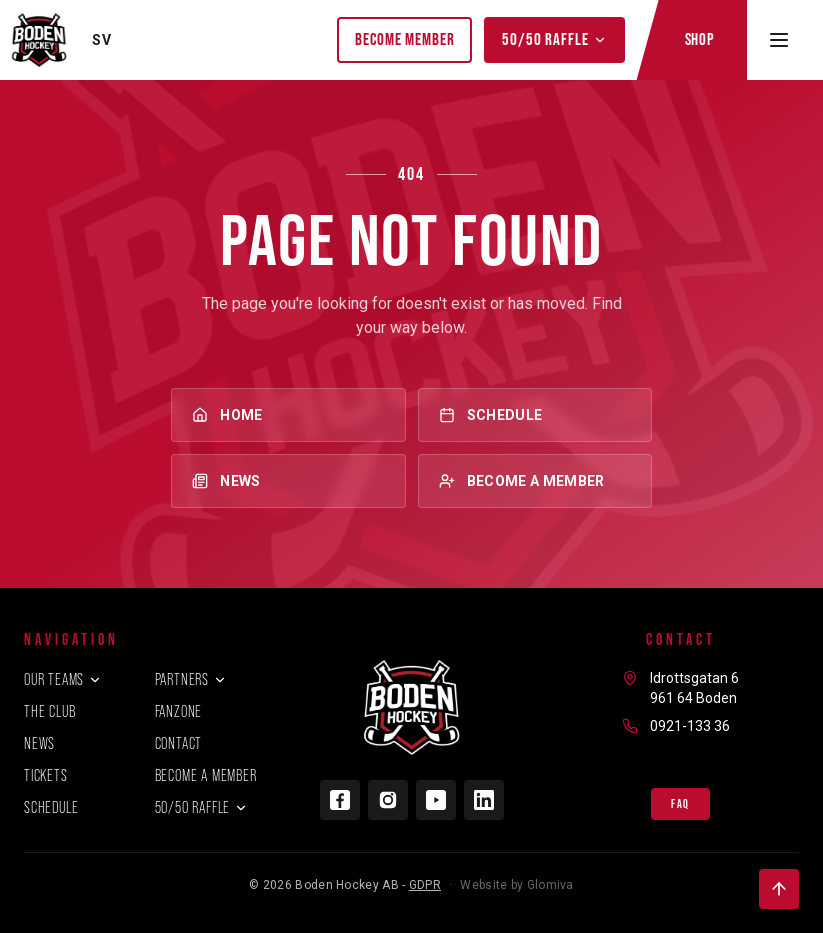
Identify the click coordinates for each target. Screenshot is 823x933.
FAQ (680, 804)
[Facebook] (340, 800)
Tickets (46, 775)
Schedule (535, 415)
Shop (700, 39)
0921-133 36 (690, 726)
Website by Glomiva (516, 885)
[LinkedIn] (484, 800)
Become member (404, 39)
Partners (191, 679)
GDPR (425, 885)
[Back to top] (779, 889)
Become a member (535, 481)
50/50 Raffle (554, 39)
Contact (179, 743)
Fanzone (179, 711)
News (288, 481)
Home (288, 415)
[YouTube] (436, 800)
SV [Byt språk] (101, 40)
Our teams (63, 679)
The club (49, 711)
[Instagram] (388, 800)
